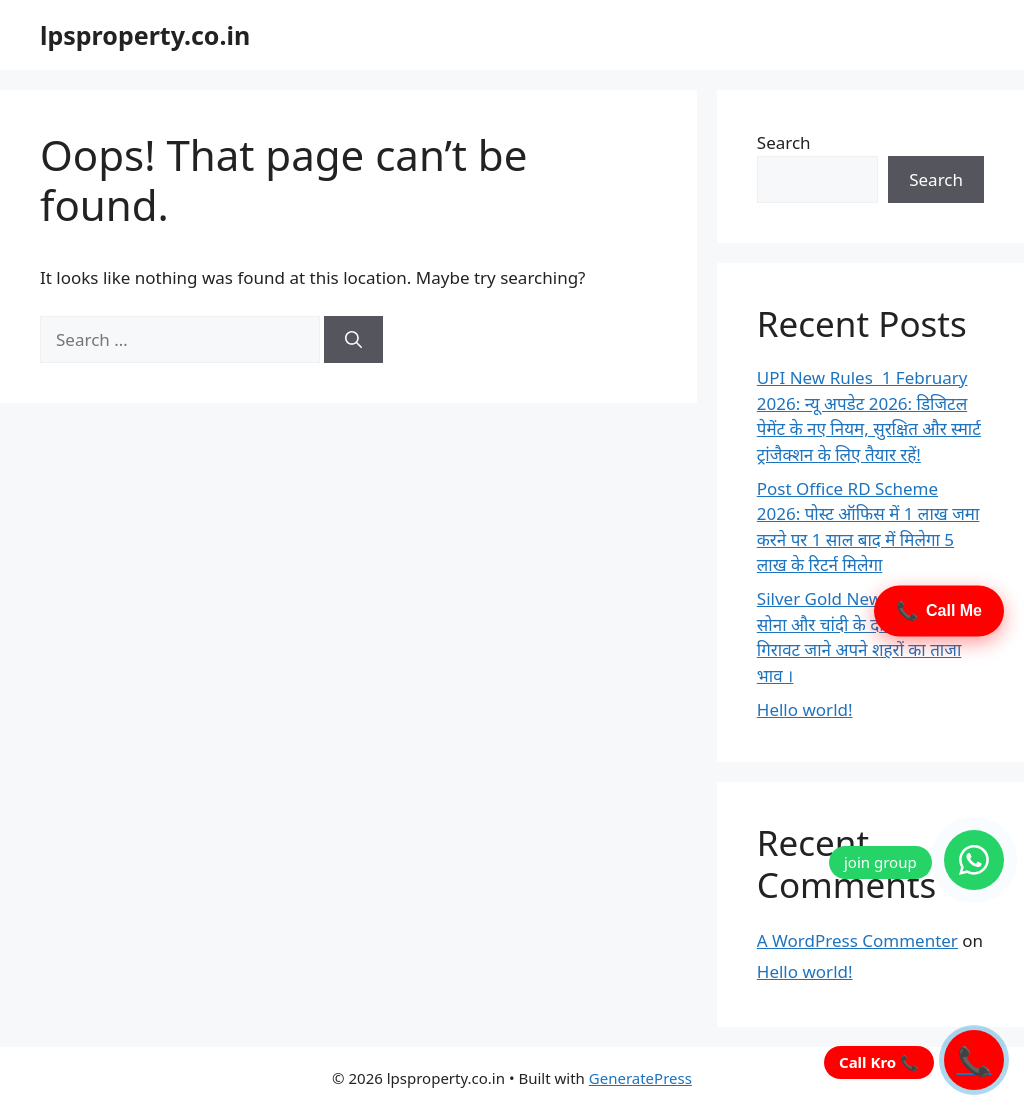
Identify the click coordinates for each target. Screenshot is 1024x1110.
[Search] (353, 340)
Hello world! (805, 709)
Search (784, 142)
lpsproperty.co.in (145, 35)
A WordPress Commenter (857, 940)
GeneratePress (640, 1078)
